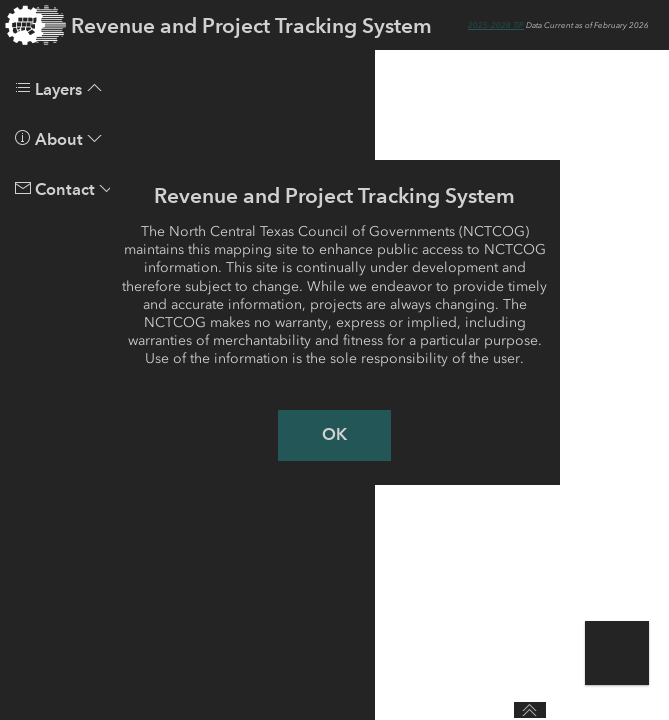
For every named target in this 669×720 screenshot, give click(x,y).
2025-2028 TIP (496, 25)
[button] (619, 655)
